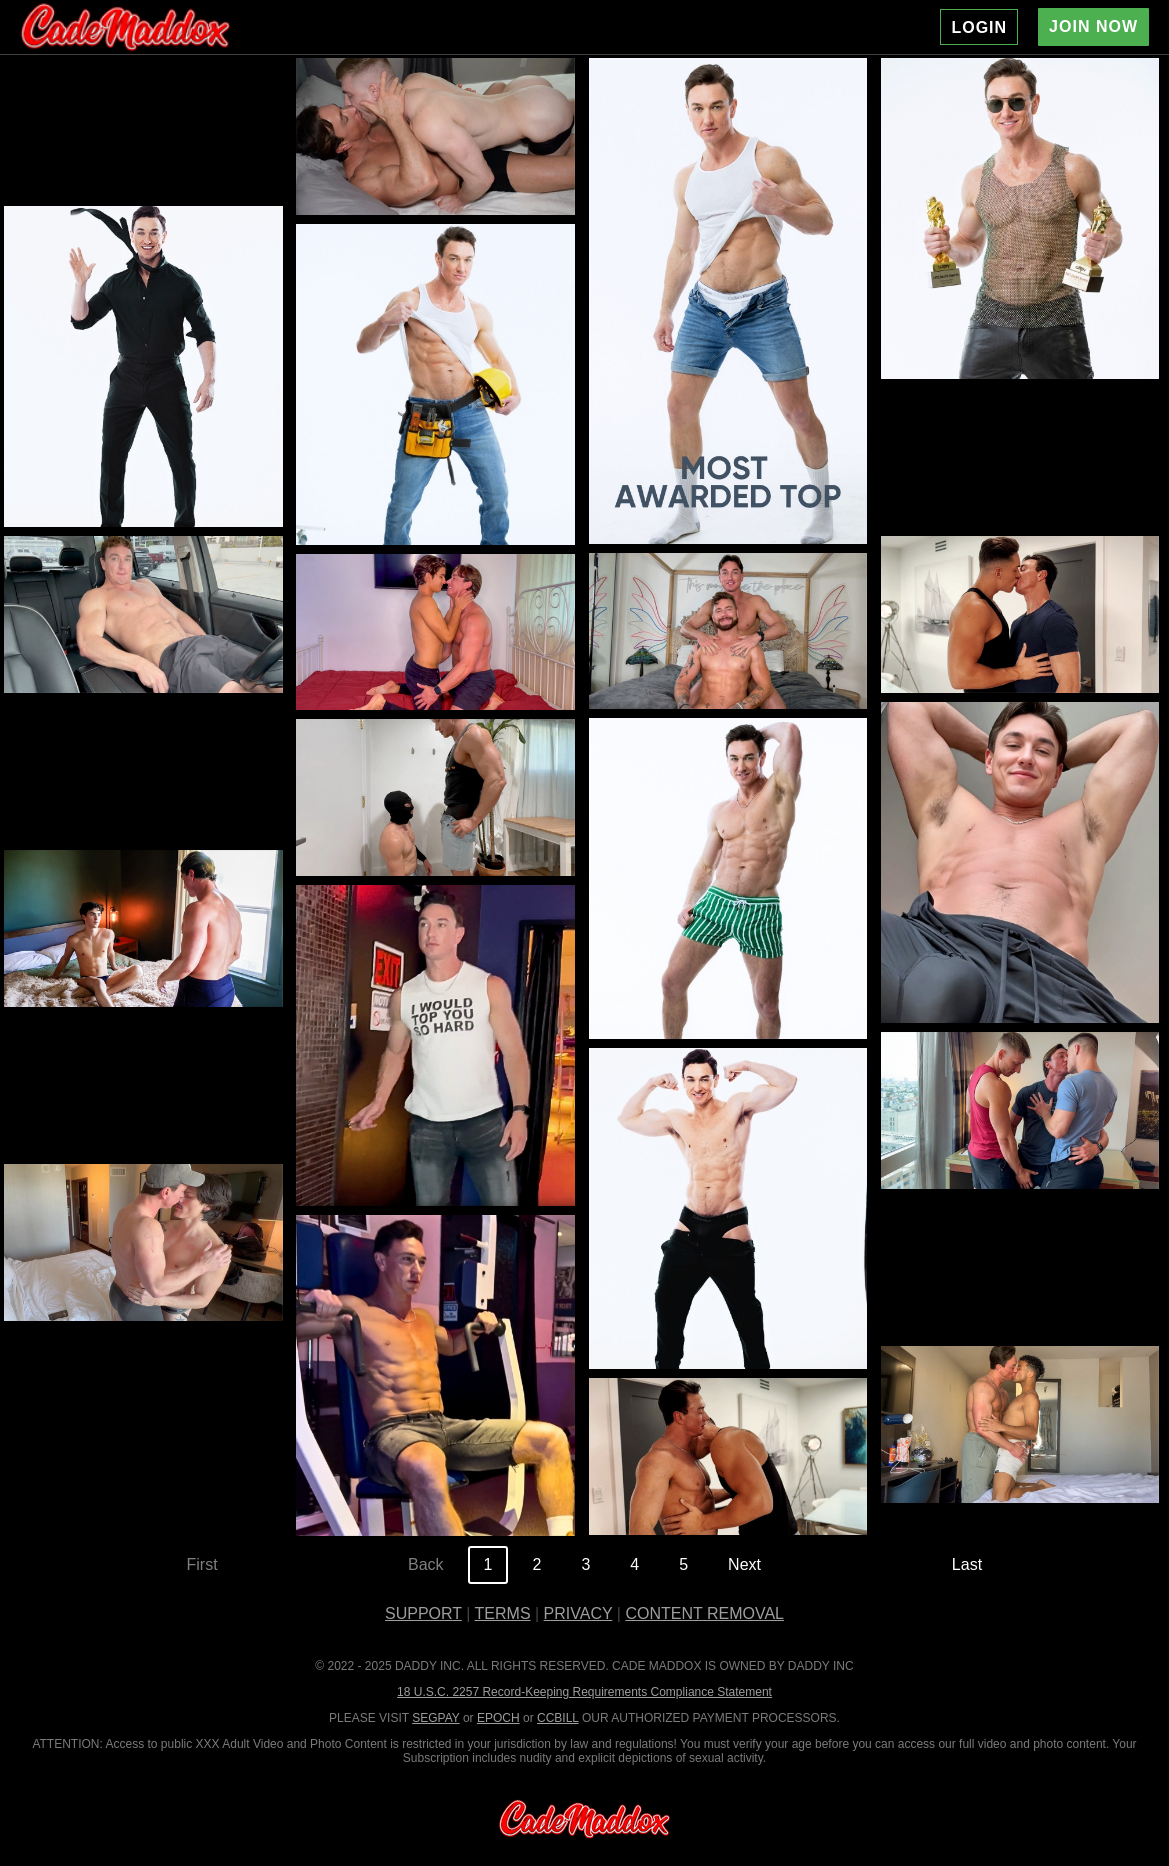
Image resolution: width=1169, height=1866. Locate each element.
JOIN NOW (1093, 26)
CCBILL (558, 1718)
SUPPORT (423, 1613)
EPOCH (498, 1718)
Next (744, 1564)
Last (967, 1564)
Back (426, 1564)
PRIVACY (578, 1613)
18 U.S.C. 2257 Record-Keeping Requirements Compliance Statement (584, 1692)
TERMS (503, 1613)
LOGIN (979, 27)
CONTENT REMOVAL (704, 1613)
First (201, 1564)
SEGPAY (435, 1718)
